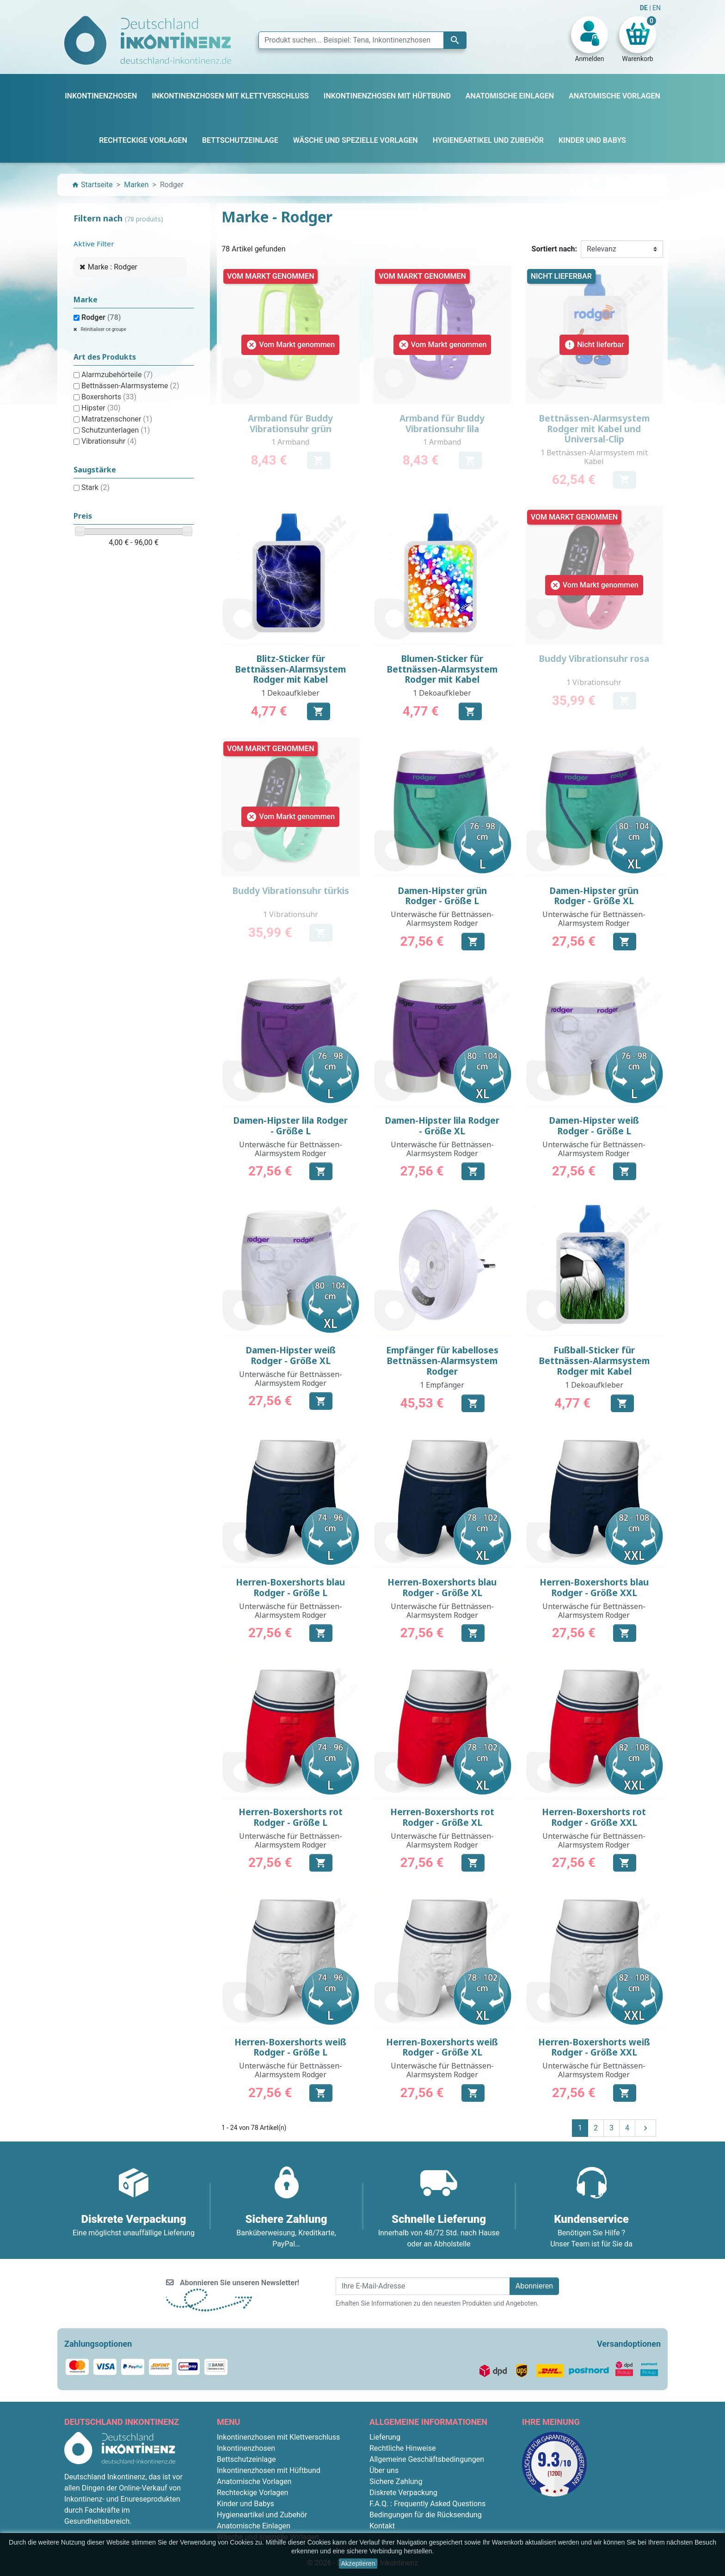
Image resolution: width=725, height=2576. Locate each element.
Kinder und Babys (245, 2503)
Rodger (101, 317)
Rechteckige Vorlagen (252, 2492)
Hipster (101, 408)
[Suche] (362, 40)
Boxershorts (108, 396)
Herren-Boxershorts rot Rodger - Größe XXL (594, 1817)
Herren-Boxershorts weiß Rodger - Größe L (290, 2047)
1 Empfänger (442, 1385)
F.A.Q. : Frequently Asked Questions (427, 2503)
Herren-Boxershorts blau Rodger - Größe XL (442, 1587)
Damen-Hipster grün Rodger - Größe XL (594, 896)
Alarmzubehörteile (117, 374)
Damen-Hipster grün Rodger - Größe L (442, 896)
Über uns (384, 2470)
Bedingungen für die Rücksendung (425, 2514)
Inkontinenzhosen (246, 2448)
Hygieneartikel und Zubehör (262, 2514)
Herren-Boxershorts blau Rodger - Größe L (290, 1587)
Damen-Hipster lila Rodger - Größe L (290, 1125)
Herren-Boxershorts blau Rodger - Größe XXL (594, 1587)
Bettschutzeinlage (246, 2459)
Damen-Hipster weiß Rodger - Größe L (594, 1125)
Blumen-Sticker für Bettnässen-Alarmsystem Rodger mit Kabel (442, 669)
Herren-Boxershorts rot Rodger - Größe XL (442, 1817)
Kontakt (382, 2525)
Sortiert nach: (554, 249)
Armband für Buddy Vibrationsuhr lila (442, 423)
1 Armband (290, 442)
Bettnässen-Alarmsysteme (130, 385)
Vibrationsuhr (108, 441)
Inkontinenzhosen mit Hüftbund (268, 2470)
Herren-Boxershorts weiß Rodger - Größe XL (442, 2047)
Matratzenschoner (116, 419)
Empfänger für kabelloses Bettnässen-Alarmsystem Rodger (442, 1360)
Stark (95, 487)
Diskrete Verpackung (403, 2492)
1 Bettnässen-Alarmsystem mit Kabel (594, 456)
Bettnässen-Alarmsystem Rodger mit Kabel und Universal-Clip (594, 429)
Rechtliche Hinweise (402, 2448)
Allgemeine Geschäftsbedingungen (426, 2459)
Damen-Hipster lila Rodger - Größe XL (442, 1125)
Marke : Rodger (112, 267)
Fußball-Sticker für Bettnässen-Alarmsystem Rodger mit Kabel (594, 1360)
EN (656, 8)
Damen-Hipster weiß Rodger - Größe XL (291, 1355)
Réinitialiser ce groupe (103, 329)
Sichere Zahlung (395, 2481)
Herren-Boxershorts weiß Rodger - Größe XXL (594, 2047)
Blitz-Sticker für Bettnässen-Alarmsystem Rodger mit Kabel (290, 669)
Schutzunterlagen (115, 430)
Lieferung (384, 2437)
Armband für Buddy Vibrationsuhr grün (290, 423)
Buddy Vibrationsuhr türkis (290, 891)
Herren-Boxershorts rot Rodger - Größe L (291, 1817)
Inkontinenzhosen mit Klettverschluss (278, 2437)
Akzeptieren (358, 2563)
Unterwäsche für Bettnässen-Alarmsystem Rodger (442, 918)
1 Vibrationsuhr (593, 682)
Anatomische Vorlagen (254, 2481)
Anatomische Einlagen (253, 2525)
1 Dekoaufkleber (290, 693)
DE (644, 8)
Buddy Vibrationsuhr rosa (594, 659)
